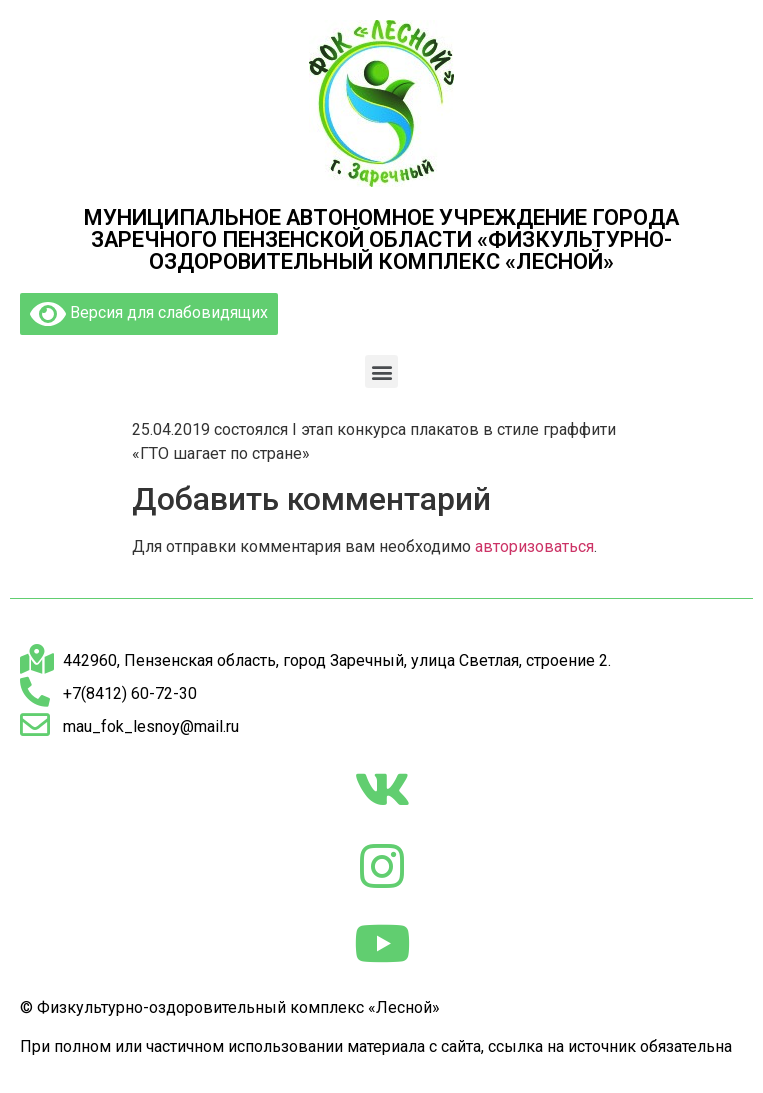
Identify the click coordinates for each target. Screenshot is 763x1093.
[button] (381, 371)
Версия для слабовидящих (149, 314)
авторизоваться (534, 546)
